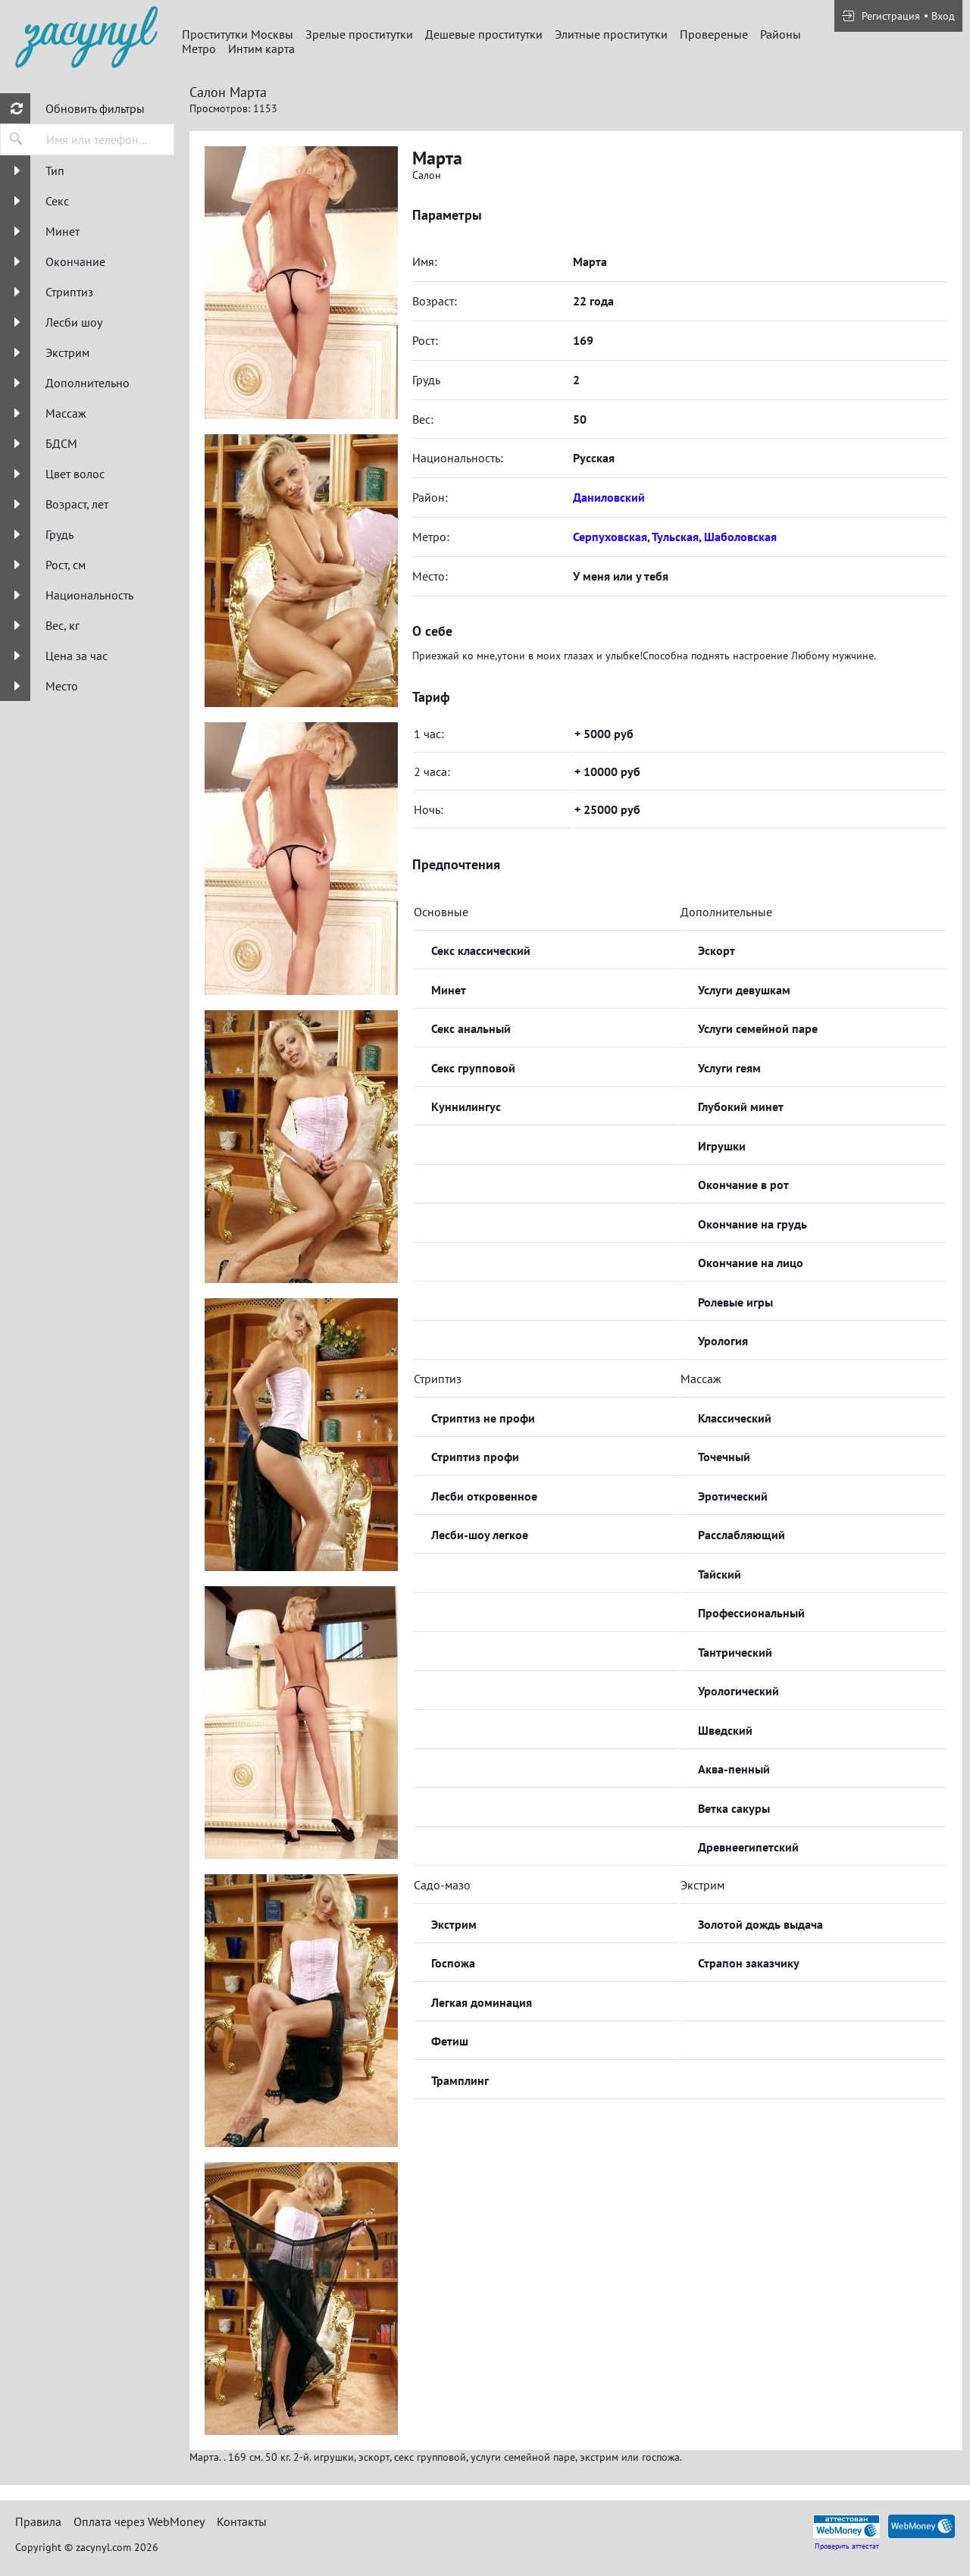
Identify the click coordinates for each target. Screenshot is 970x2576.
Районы (780, 34)
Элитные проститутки (611, 34)
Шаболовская (740, 536)
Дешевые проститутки (484, 34)
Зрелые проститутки (359, 34)
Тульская (675, 536)
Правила (38, 2521)
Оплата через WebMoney (139, 2521)
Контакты (242, 2521)
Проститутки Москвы (237, 34)
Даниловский (609, 497)
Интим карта (261, 48)
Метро (199, 48)
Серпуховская (610, 536)
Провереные (714, 34)
